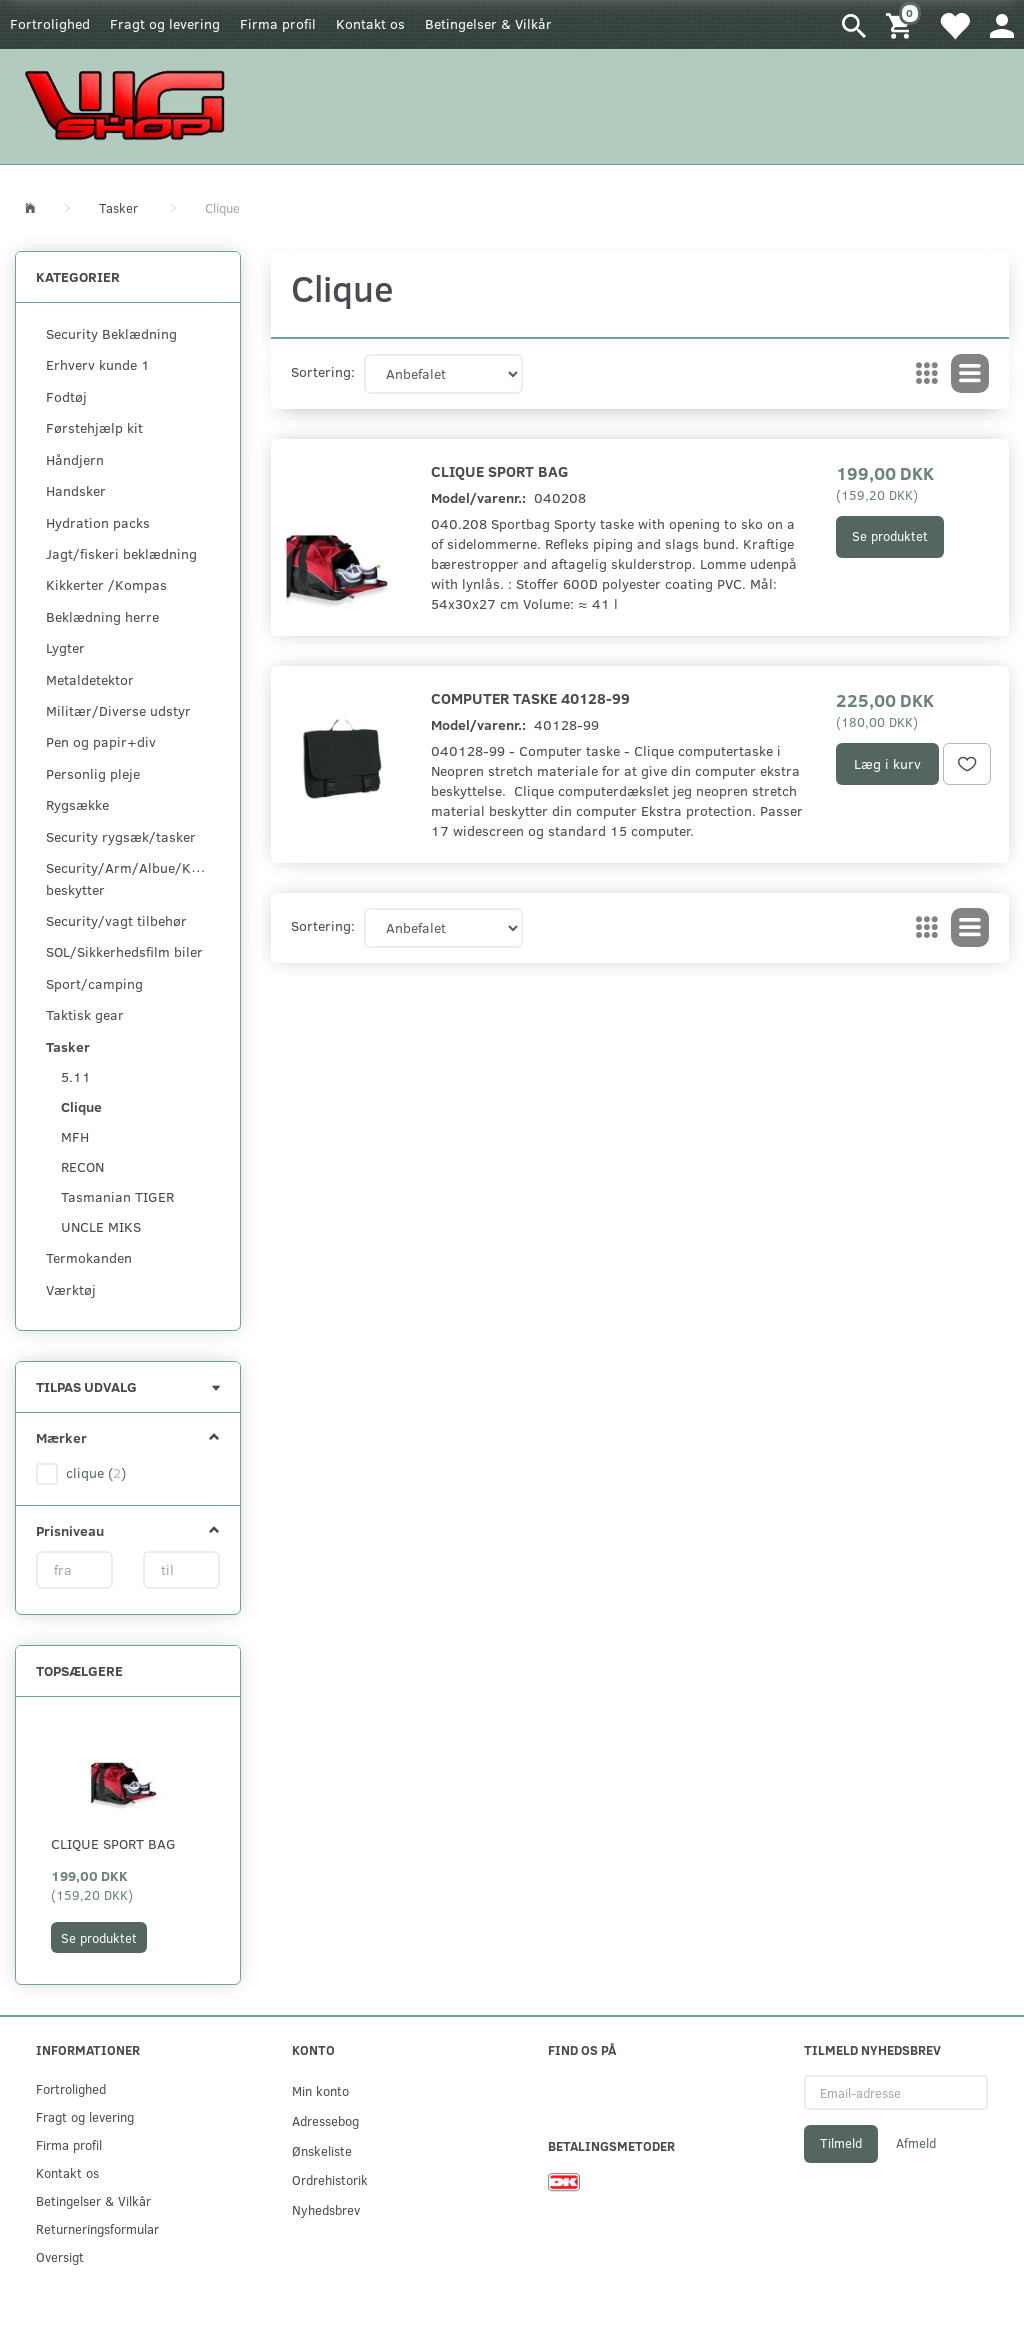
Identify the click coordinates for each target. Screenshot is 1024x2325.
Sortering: (323, 371)
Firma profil (278, 23)
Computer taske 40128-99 (530, 697)
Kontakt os (370, 23)
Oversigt (60, 2256)
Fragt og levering (165, 23)
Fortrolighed (50, 23)
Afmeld (916, 2143)
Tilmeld (841, 2143)
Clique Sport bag (113, 1843)
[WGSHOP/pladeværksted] (130, 104)
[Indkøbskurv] (902, 24)
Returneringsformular (97, 2228)
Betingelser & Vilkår (488, 23)
